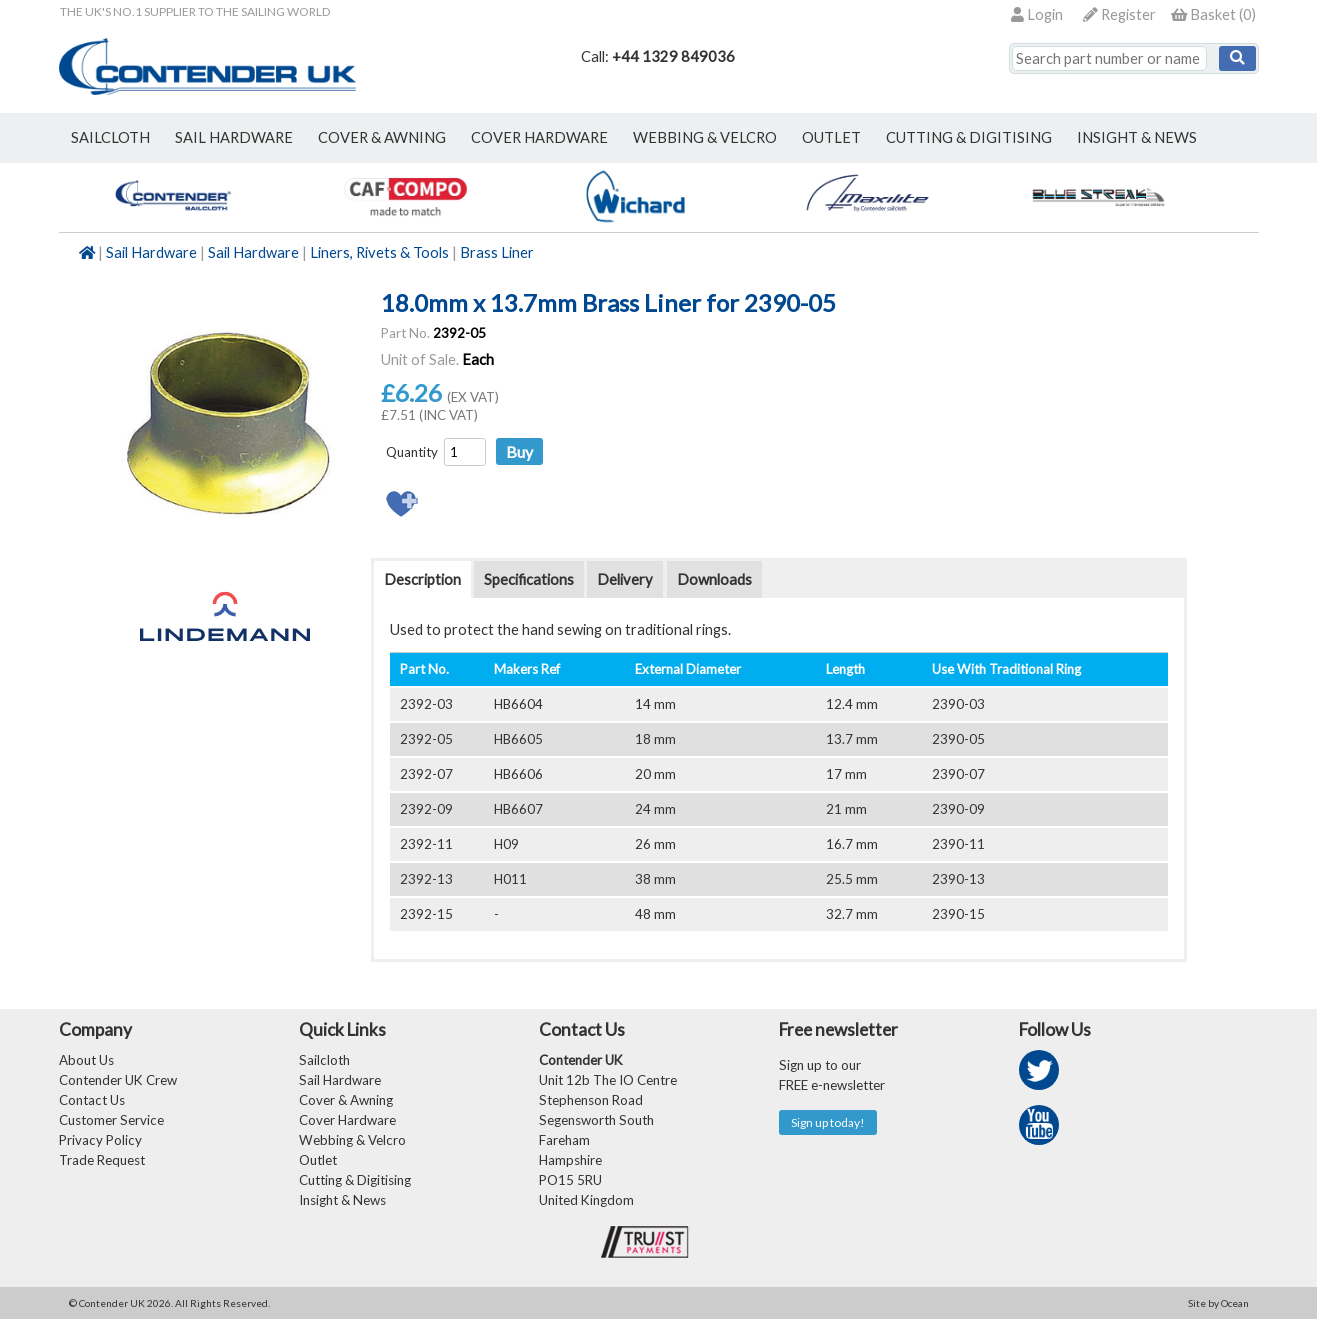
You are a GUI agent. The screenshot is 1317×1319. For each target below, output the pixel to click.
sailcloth (110, 137)
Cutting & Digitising (969, 137)
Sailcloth (324, 1060)
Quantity (412, 452)
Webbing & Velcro (352, 1140)
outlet (831, 137)
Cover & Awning (346, 1100)
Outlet (318, 1160)
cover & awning (382, 137)
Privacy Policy (100, 1140)
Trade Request (102, 1160)
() (1213, 14)
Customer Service (111, 1120)
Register (1119, 14)
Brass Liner (497, 252)
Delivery (625, 579)
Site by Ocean (1218, 1303)
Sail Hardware (151, 252)
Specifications (529, 579)
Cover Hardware (347, 1120)
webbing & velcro (705, 137)
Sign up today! (828, 1122)
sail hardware (234, 137)
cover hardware (539, 137)
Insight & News (1137, 137)
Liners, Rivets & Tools (379, 252)
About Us (86, 1060)
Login (1037, 14)
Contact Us (92, 1100)
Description (422, 579)
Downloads (714, 579)
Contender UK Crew (118, 1080)
